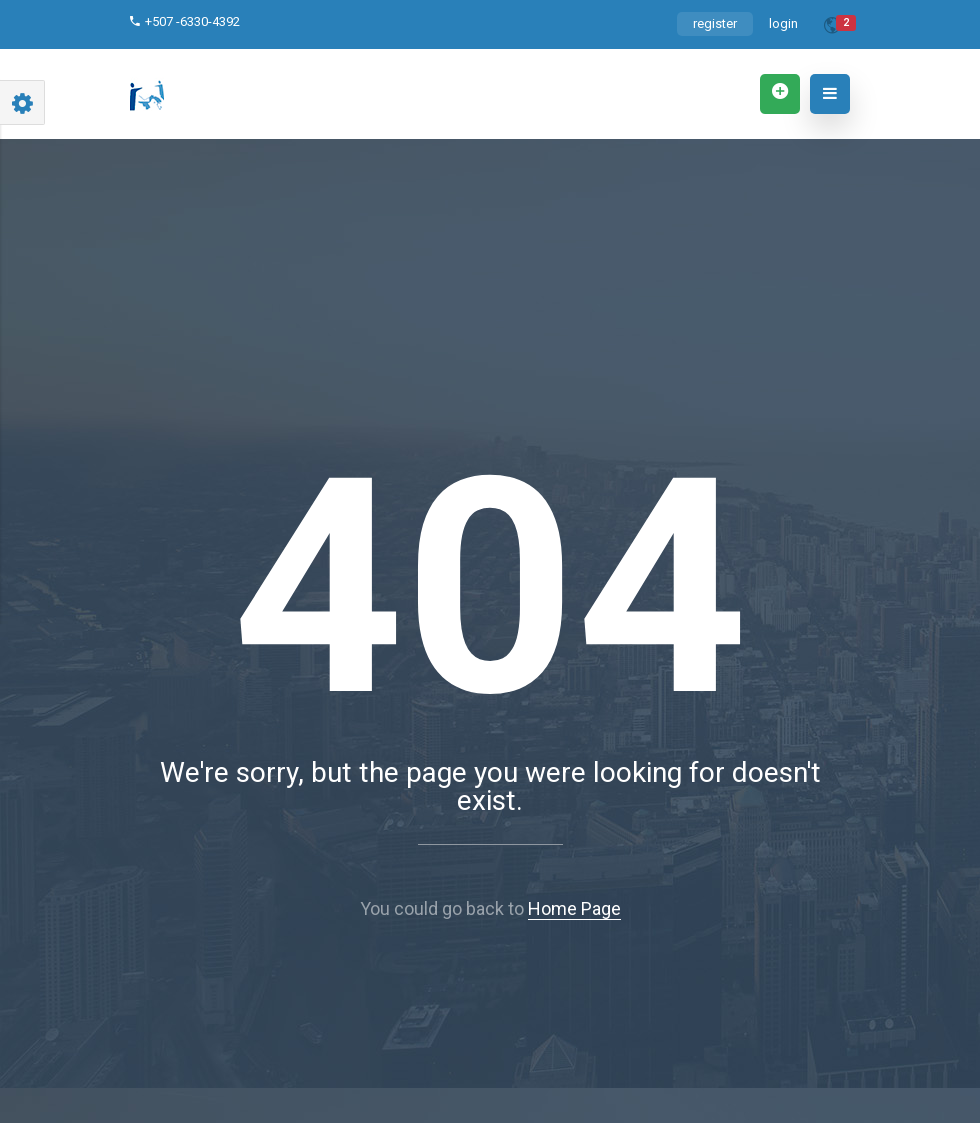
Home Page (574, 908)
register (715, 23)
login (783, 23)
